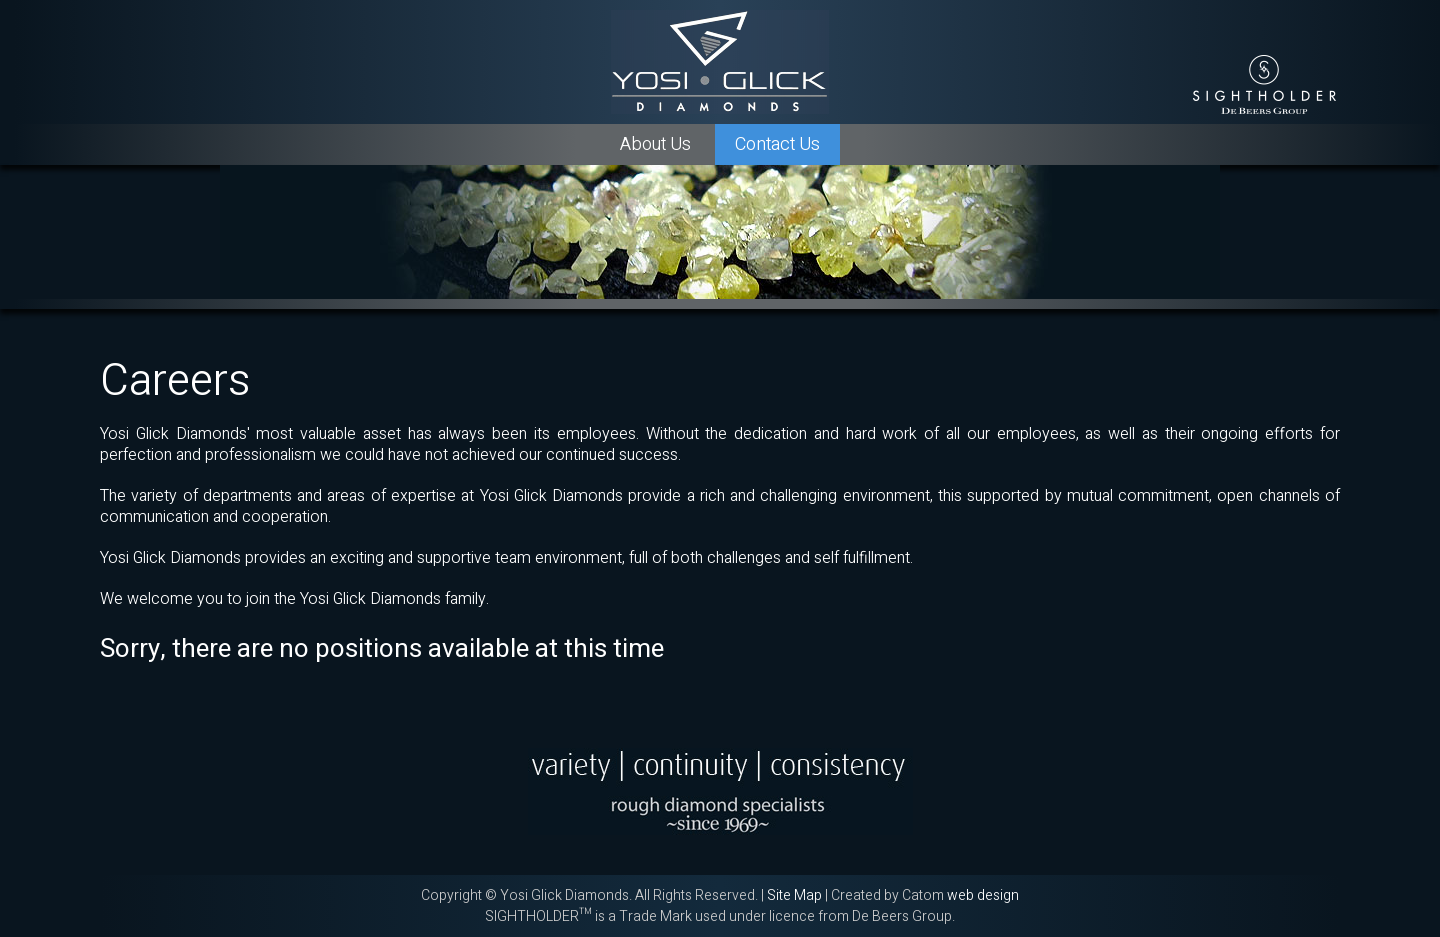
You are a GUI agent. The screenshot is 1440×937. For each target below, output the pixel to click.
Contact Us (777, 144)
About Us (655, 144)
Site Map (794, 895)
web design (983, 895)
